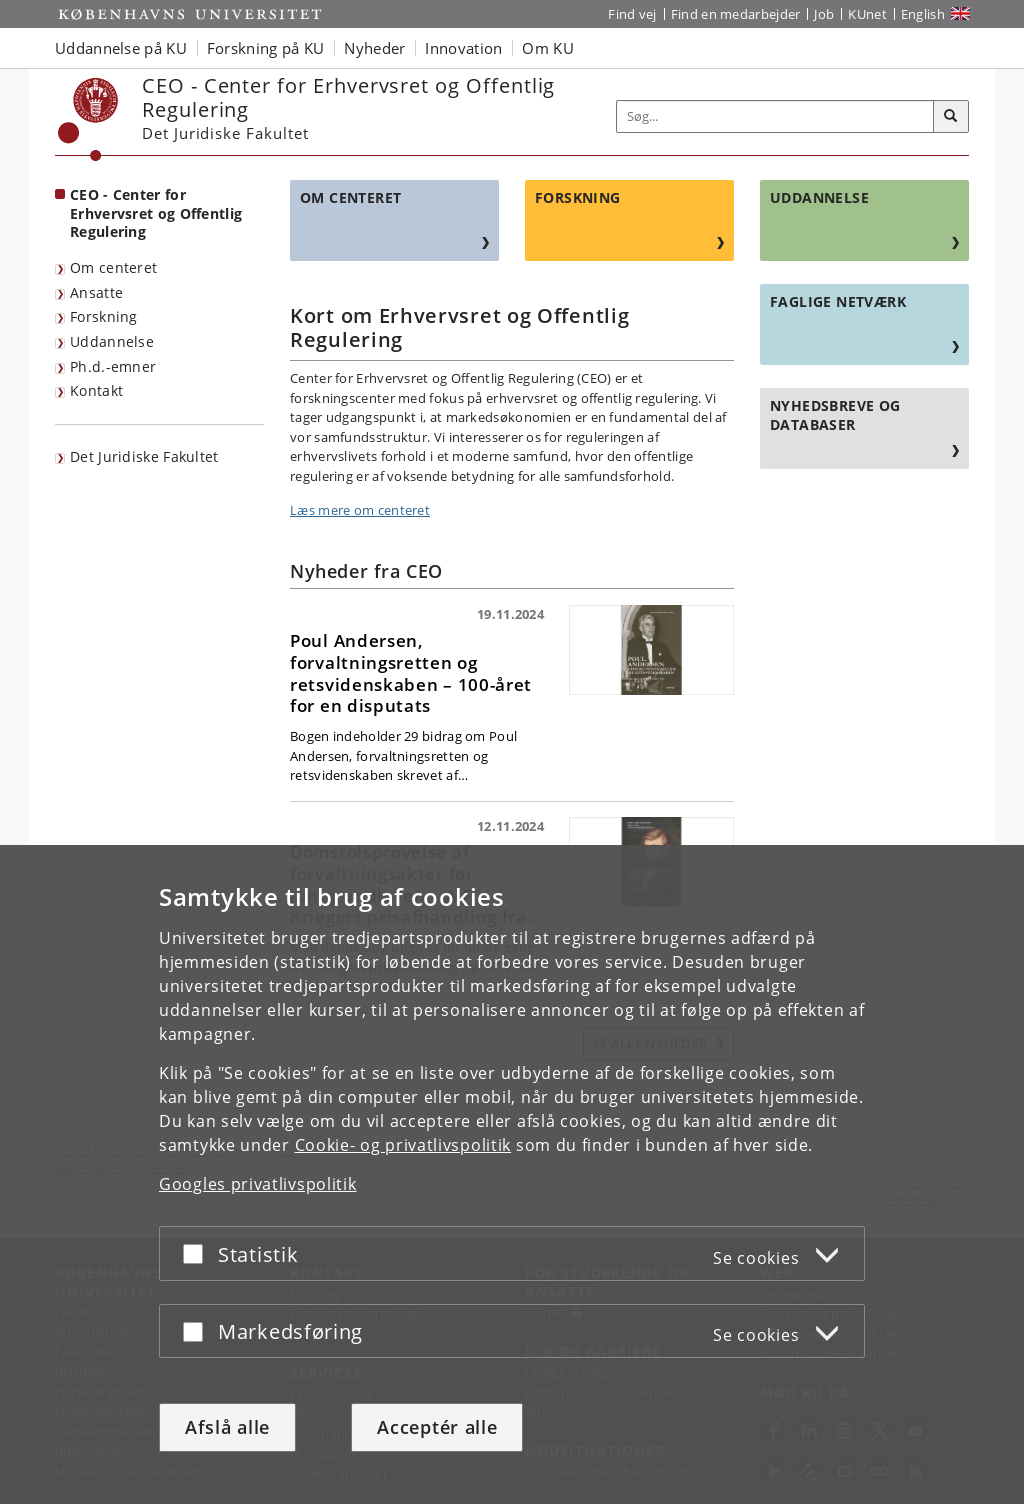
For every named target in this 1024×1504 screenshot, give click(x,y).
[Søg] (951, 117)
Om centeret (113, 267)
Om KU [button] (548, 48)
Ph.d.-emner (113, 366)
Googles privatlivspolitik (258, 1184)
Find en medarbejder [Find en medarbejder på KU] (736, 14)
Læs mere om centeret (360, 510)
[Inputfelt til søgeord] (775, 116)
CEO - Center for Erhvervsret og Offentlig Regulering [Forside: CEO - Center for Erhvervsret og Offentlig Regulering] (156, 213)
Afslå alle (227, 1427)
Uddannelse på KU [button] (121, 48)
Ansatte (96, 292)
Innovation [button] (463, 48)
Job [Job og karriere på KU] (824, 14)
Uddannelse (112, 341)
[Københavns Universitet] (88, 119)
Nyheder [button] (374, 48)
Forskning (104, 316)
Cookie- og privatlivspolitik (403, 1145)
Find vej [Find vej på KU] (632, 14)
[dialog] (512, 1174)
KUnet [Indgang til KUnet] (867, 14)
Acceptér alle (437, 1427)
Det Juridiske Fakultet (144, 456)
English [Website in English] (923, 14)
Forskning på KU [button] (266, 48)
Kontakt (96, 390)
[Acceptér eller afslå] (198, 1253)
